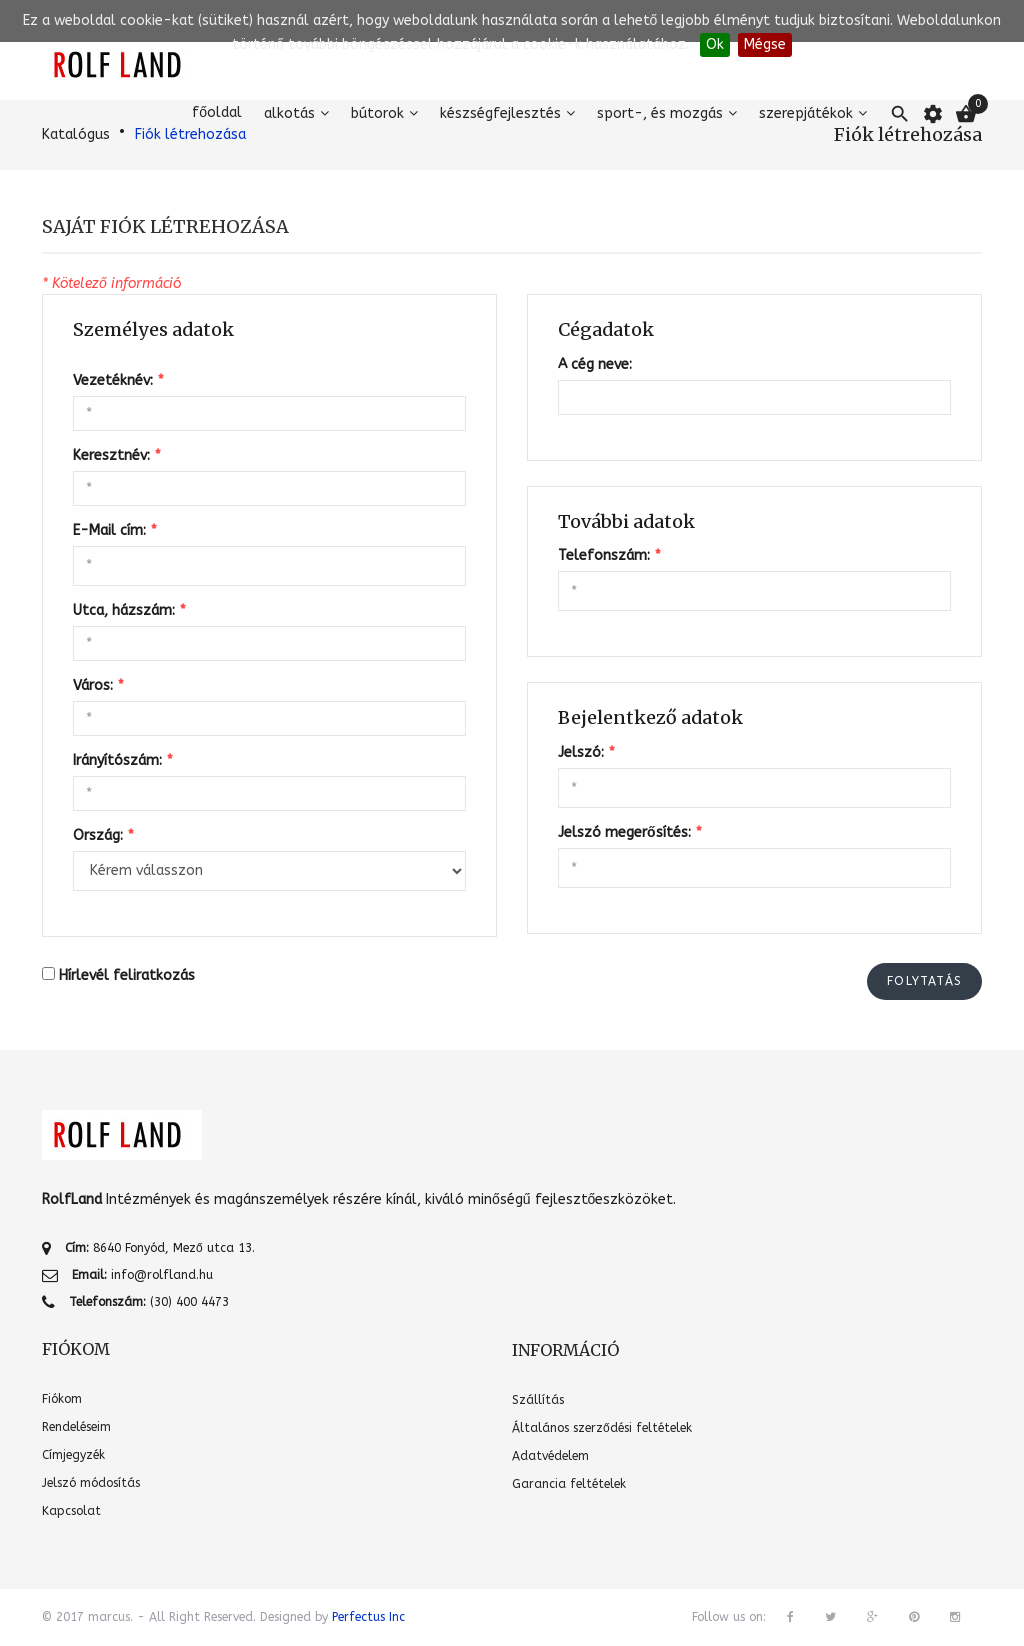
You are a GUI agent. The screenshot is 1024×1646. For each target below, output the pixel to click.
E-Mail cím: (114, 530)
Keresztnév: (116, 455)
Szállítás (538, 1400)
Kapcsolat (71, 1511)
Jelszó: (586, 752)
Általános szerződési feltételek (602, 1428)
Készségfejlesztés (500, 113)
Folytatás (924, 981)
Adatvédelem (550, 1456)
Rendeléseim (76, 1427)
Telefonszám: (609, 555)
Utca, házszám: (129, 610)
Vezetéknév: (118, 380)
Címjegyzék (73, 1455)
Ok (715, 44)
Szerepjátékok (806, 113)
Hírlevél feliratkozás (127, 975)
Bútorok (377, 113)
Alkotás (289, 113)
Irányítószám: (122, 760)
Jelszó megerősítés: (629, 832)
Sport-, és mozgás (660, 113)
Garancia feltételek (569, 1484)
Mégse (765, 44)
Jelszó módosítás (91, 1483)
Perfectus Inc (368, 1617)
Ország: (103, 835)
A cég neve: (595, 364)
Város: (98, 685)
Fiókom (62, 1399)
